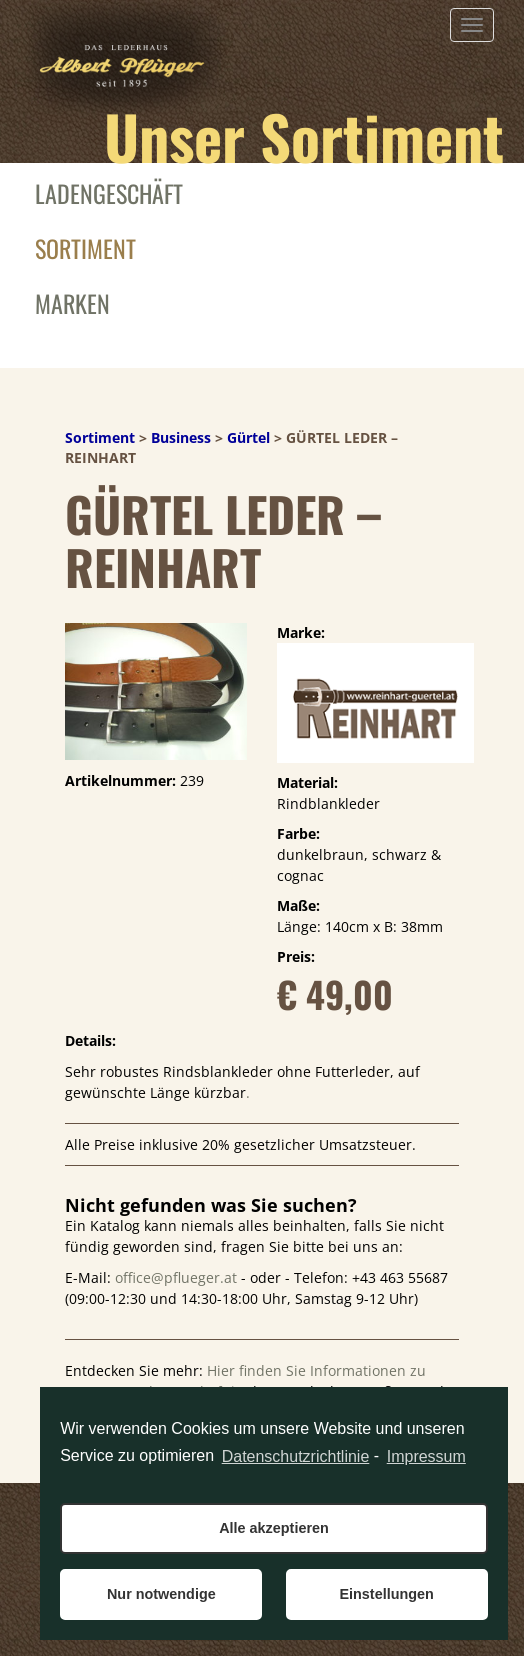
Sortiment (85, 248)
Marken (72, 303)
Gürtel (248, 437)
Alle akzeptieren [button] (274, 1528)
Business (181, 437)
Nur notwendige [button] (161, 1594)
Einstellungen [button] (386, 1594)
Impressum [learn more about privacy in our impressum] (426, 1456)
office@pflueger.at (176, 1277)
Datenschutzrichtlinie (296, 1456)
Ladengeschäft (109, 193)
